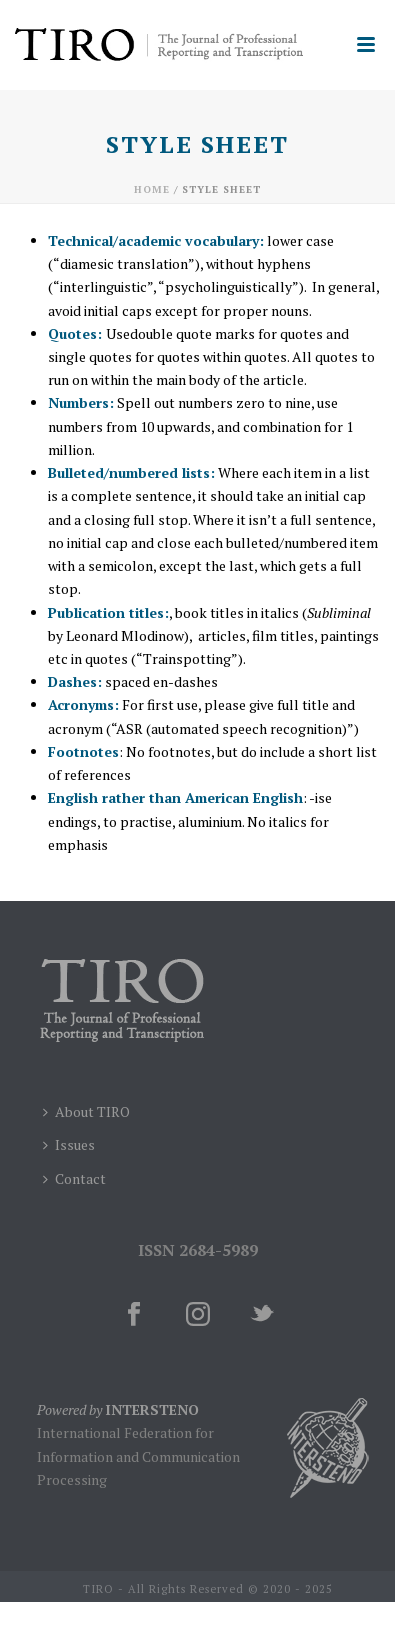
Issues (69, 1144)
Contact (74, 1178)
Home (152, 189)
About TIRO (86, 1111)
